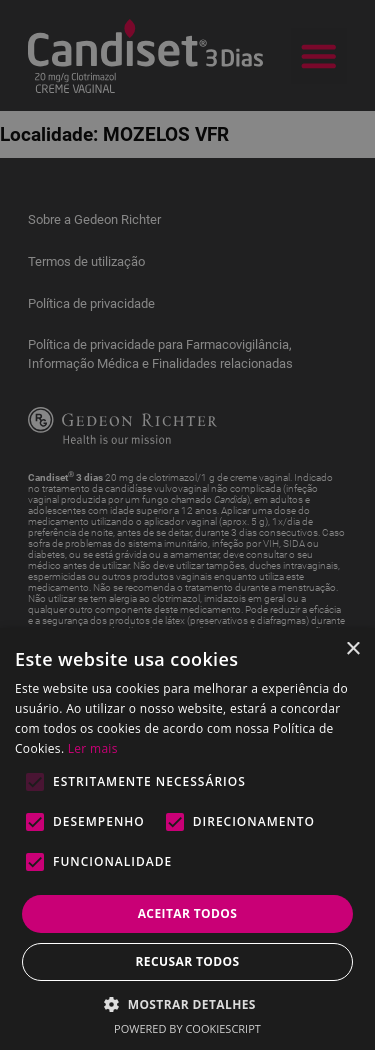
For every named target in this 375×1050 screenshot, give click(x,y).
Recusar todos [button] (187, 961)
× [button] (352, 649)
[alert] (187, 525)
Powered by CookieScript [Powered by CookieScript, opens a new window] (187, 1028)
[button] (187, 1003)
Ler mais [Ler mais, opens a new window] (93, 748)
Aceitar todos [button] (188, 913)
